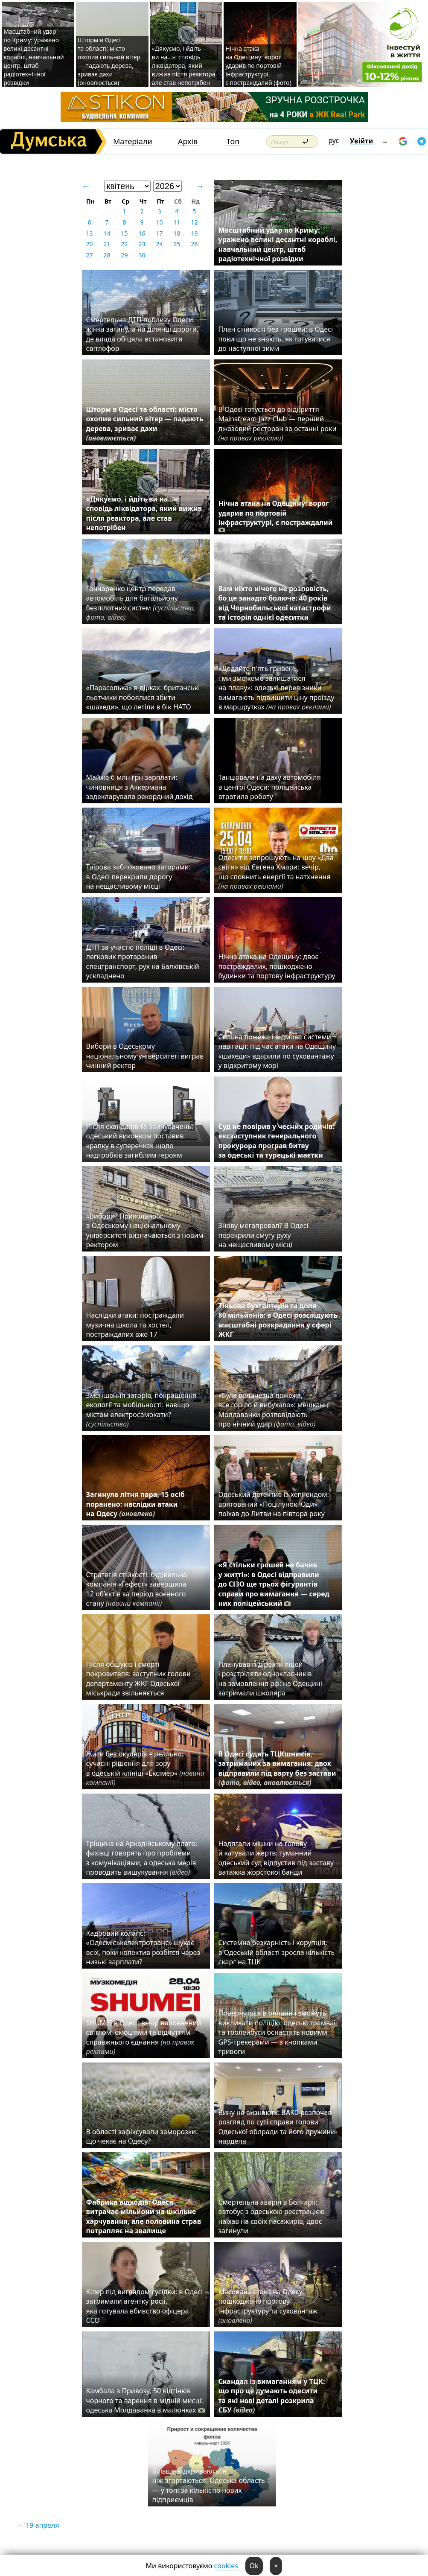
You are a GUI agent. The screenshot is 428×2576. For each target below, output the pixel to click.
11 (176, 222)
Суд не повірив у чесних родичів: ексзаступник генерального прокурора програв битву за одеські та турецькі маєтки (276, 1141)
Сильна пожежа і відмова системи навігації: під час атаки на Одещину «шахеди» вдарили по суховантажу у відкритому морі (277, 1051)
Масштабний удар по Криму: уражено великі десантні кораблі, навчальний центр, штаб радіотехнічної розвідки (33, 57)
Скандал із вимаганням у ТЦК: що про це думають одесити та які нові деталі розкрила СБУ (271, 2396)
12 (194, 222)
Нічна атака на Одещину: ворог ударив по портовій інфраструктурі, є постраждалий (275, 516)
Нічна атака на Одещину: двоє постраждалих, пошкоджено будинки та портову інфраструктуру (276, 966)
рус (334, 140)
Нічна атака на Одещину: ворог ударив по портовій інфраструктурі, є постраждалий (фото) (258, 65)
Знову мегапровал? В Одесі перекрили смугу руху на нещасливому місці (263, 1235)
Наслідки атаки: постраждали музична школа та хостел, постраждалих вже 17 (135, 1324)
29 (124, 255)
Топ (232, 141)
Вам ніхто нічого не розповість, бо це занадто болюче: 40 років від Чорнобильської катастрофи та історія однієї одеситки (274, 603)
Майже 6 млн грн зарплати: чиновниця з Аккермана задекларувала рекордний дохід (139, 787)
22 (124, 244)
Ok (254, 2565)
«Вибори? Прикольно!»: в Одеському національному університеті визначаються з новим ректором (145, 1230)
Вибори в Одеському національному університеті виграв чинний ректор (145, 1055)
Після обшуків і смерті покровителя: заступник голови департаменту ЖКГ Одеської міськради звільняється (138, 1679)
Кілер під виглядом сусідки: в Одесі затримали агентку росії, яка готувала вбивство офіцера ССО (144, 2306)
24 (159, 244)
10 (159, 222)
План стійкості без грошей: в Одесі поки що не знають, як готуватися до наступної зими (275, 338)
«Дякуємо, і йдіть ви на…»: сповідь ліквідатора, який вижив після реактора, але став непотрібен (184, 65)
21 (106, 244)
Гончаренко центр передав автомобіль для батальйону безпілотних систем (140, 603)
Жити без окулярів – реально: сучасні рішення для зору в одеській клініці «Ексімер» (145, 1768)
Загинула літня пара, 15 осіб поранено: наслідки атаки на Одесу (135, 1504)
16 (141, 233)
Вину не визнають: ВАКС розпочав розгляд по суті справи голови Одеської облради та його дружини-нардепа (278, 2127)
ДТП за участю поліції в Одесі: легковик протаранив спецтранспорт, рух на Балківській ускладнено (142, 961)
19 (194, 233)
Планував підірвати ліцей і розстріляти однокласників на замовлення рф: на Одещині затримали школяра (270, 1679)
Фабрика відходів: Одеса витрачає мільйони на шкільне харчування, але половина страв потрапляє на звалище (143, 2216)
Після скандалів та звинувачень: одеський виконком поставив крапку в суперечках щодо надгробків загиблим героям (139, 1141)
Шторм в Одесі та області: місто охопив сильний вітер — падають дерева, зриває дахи (145, 424)
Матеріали (132, 141)
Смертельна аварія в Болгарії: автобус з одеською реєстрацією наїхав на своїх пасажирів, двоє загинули (271, 2216)
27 (89, 255)
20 (89, 244)
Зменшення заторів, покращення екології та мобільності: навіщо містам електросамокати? (141, 1410)
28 (106, 255)
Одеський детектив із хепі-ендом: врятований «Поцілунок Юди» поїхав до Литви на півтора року (273, 1504)
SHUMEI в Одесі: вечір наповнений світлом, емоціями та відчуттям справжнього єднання (143, 2037)
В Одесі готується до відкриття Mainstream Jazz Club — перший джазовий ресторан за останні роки (277, 424)
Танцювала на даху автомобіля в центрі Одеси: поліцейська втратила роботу (269, 787)
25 (176, 244)
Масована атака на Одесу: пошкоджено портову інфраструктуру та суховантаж (268, 2306)
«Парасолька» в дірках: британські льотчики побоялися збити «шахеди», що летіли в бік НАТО (143, 697)
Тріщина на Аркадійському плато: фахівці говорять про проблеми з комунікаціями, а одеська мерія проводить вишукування (142, 1858)
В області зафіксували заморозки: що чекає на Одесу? (142, 2136)
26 (194, 244)
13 (89, 233)
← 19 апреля (38, 2525)
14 (106, 233)
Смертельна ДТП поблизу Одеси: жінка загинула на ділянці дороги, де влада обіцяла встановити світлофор (142, 334)
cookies (226, 2565)
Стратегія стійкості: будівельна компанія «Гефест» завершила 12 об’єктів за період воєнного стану (136, 1589)
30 (141, 255)
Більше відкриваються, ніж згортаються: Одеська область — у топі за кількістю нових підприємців (208, 2485)
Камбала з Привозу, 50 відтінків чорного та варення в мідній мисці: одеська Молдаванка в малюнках (145, 2400)
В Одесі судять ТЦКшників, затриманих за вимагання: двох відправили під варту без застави (277, 1768)
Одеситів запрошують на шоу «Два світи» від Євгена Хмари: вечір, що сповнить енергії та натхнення (276, 872)
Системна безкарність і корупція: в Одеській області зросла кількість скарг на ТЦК (276, 1952)
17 (159, 233)
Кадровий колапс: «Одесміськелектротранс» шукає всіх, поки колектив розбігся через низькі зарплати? (143, 1947)
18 (176, 233)
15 (124, 233)
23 (141, 244)
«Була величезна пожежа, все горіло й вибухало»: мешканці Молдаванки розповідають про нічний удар (274, 1410)
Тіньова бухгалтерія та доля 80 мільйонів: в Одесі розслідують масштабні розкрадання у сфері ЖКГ (278, 1320)
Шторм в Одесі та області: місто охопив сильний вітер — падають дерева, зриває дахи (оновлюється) (109, 61)
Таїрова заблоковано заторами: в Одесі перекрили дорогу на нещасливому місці (138, 876)
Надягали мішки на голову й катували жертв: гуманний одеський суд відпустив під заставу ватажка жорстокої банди (276, 1858)
